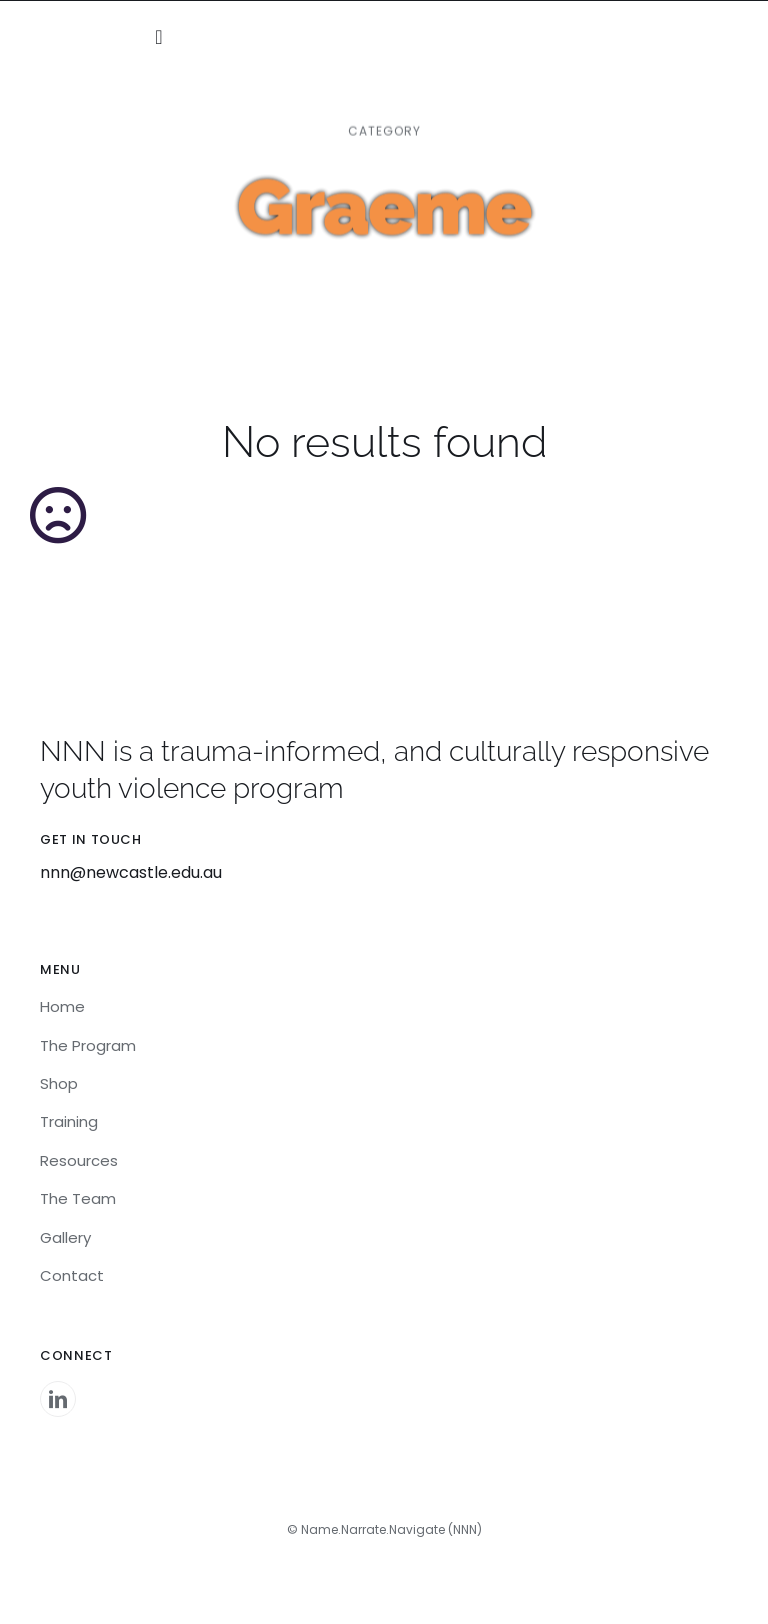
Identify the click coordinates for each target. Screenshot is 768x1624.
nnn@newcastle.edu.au (131, 872)
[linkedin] (58, 1399)
